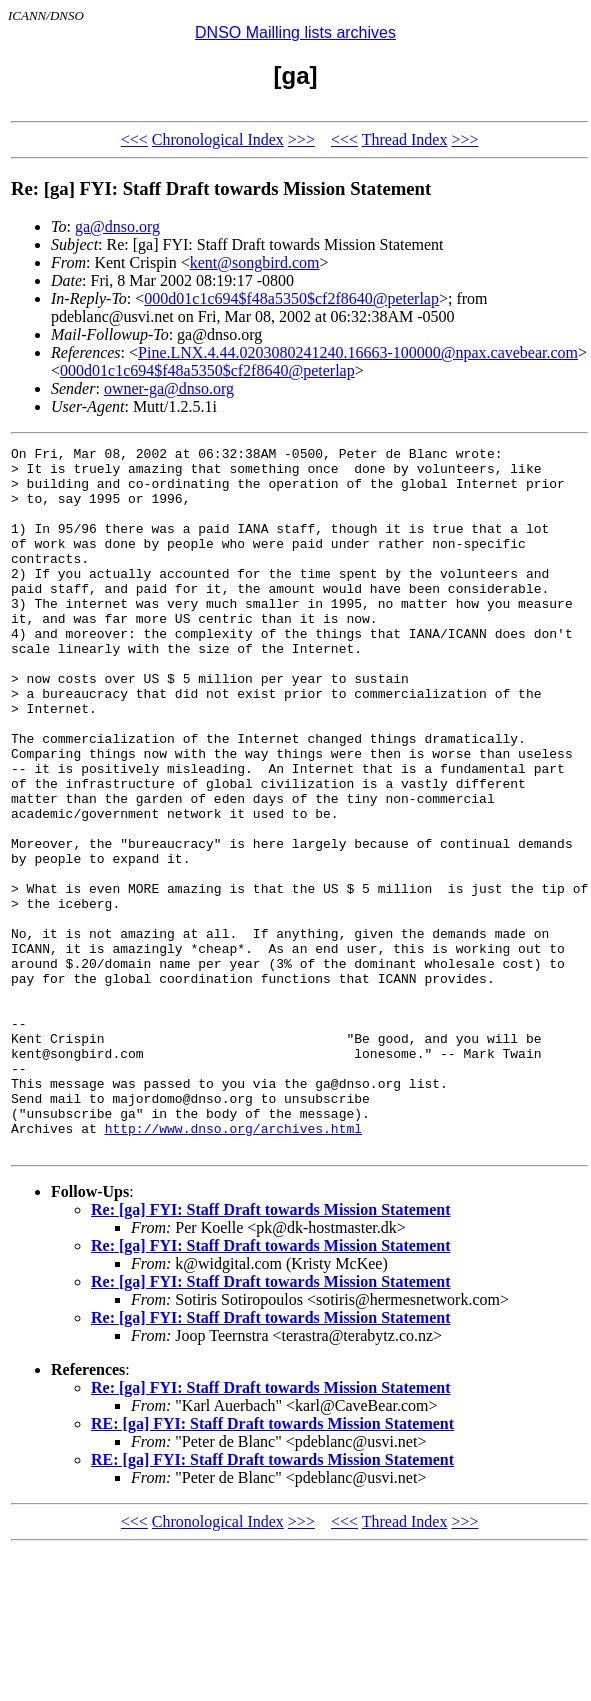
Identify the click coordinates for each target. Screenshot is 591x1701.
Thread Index (405, 139)
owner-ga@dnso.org (169, 388)
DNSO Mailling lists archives (295, 32)
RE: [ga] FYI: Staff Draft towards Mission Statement (272, 1564)
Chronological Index (218, 139)
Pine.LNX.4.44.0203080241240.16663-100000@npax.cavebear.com (358, 352)
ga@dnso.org (117, 226)
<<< (134, 139)
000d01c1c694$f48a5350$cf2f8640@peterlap (291, 298)
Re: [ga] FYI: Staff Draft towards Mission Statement (270, 1350)
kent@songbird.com (255, 262)
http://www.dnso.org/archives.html (233, 1266)
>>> (301, 139)
